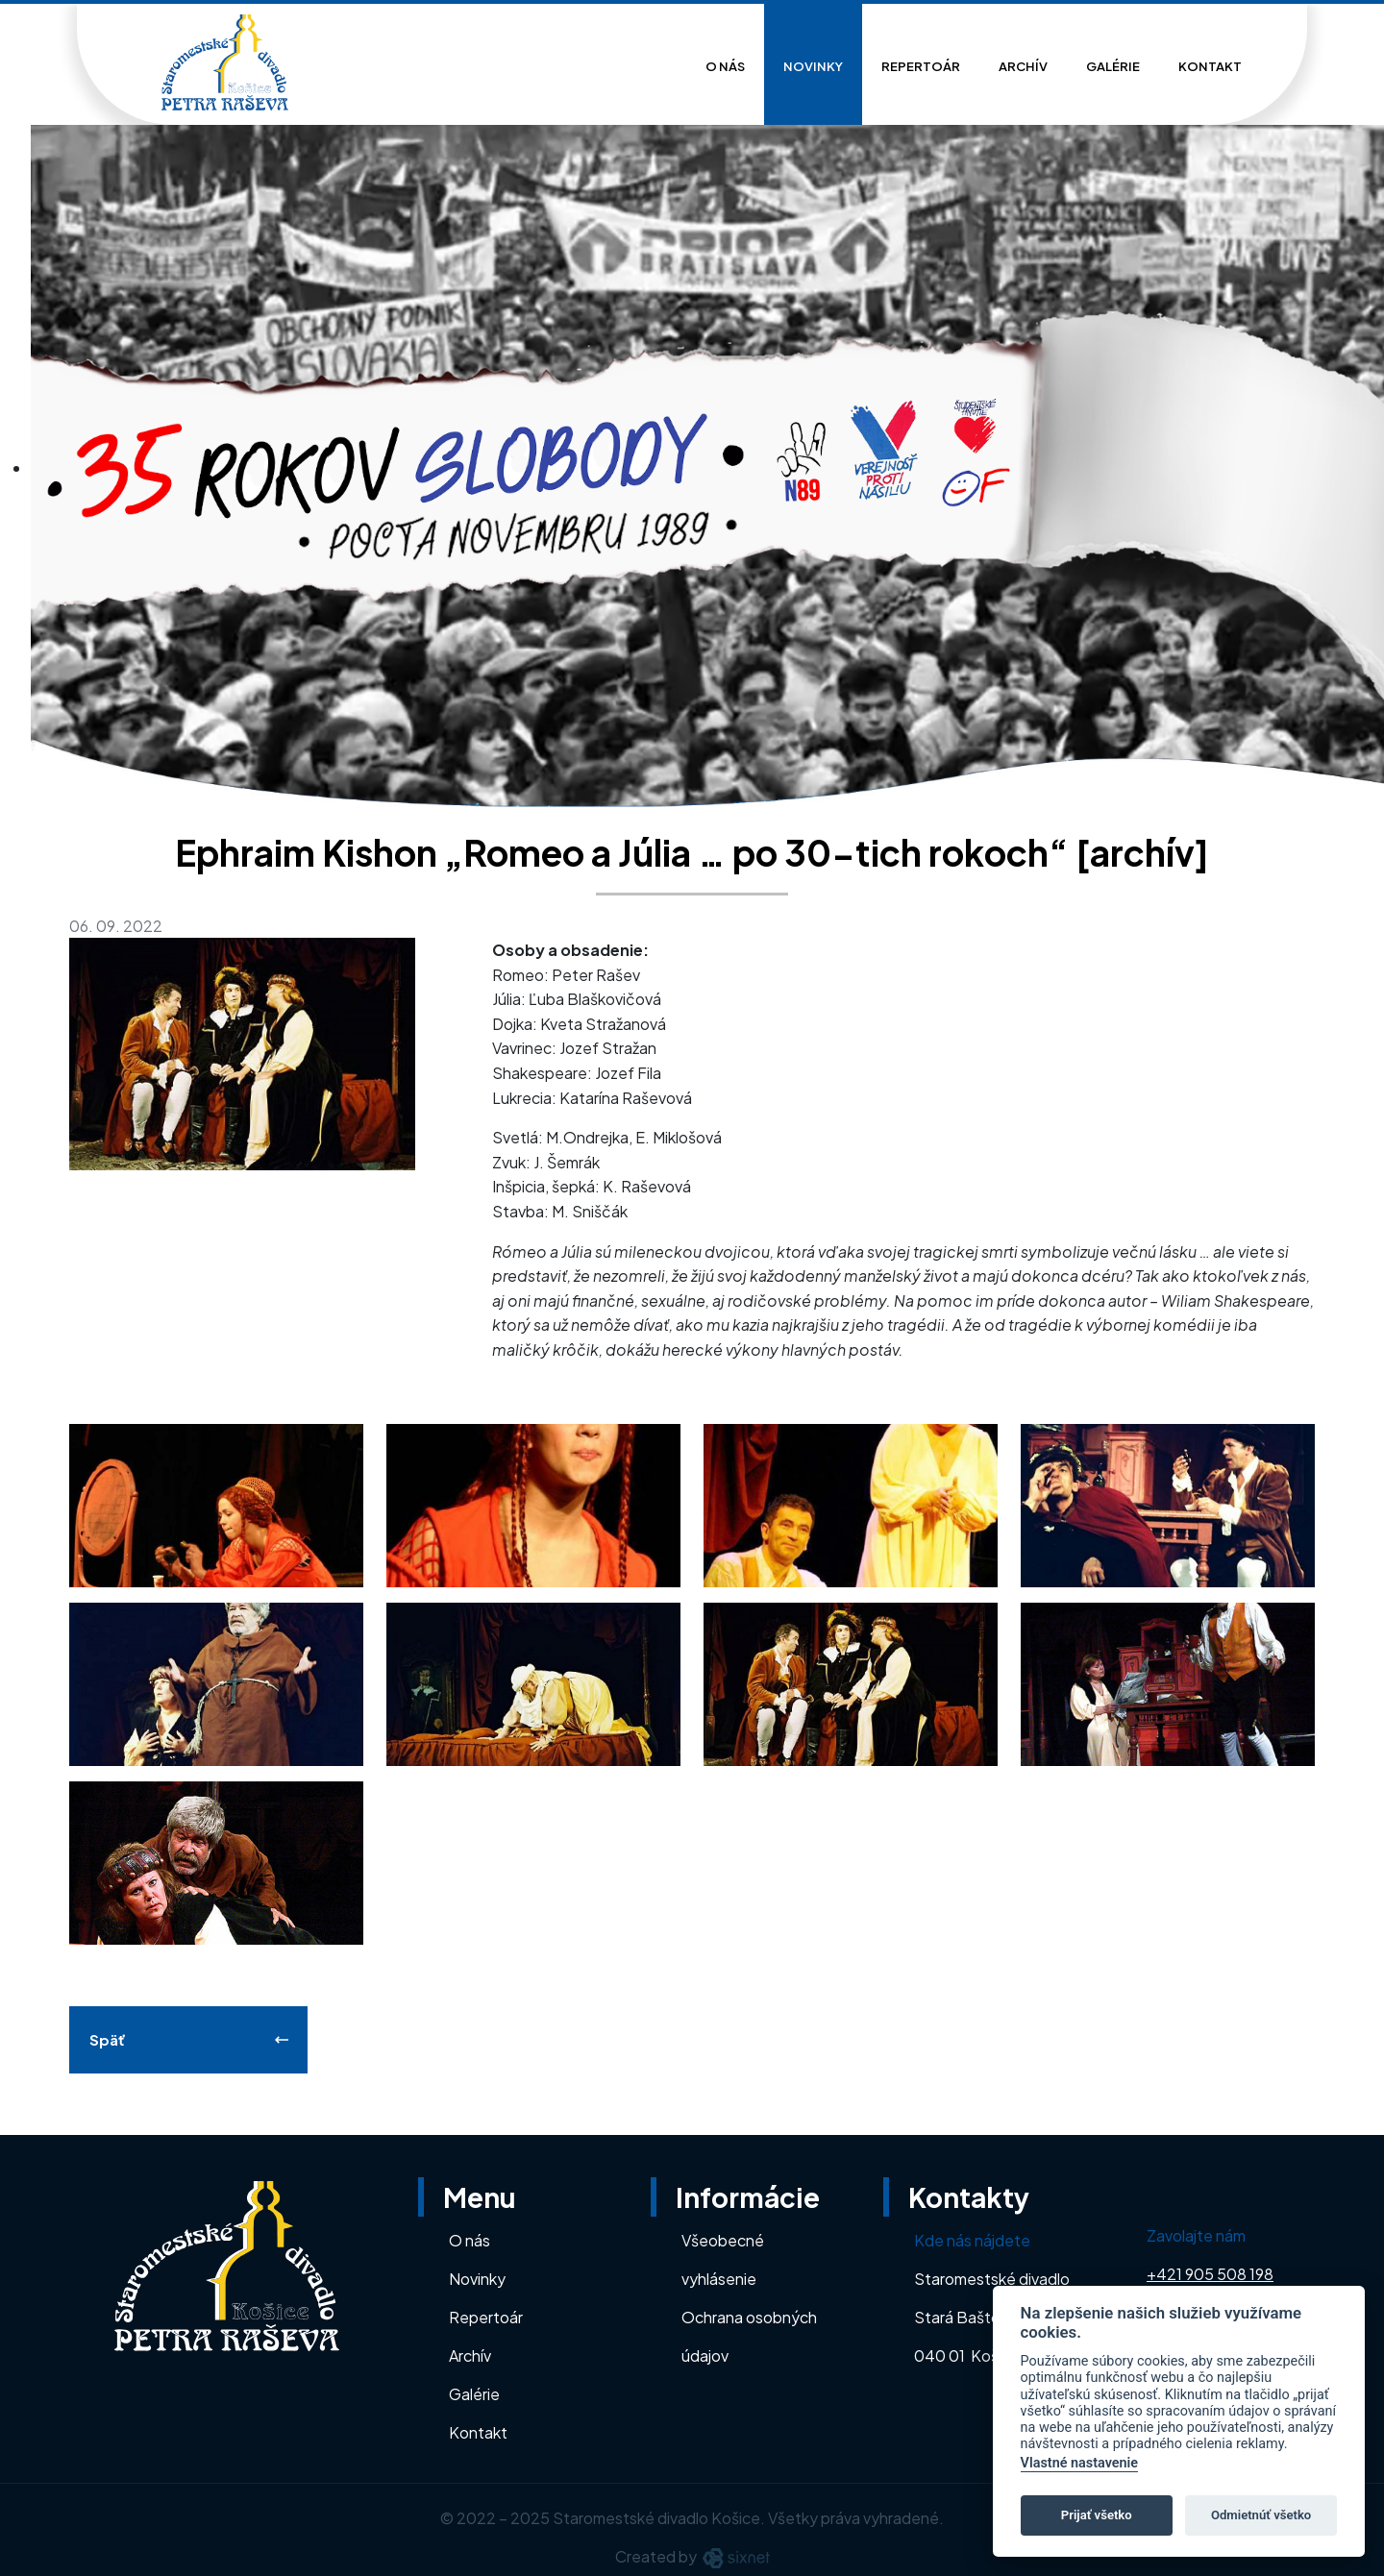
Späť (107, 2039)
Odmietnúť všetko (1261, 2515)
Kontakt (1210, 66)
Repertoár (920, 66)
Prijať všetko (1096, 2515)
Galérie (1113, 66)
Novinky (813, 66)
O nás (725, 66)
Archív (1023, 66)
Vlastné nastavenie (1079, 2463)
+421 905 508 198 (1210, 2274)
